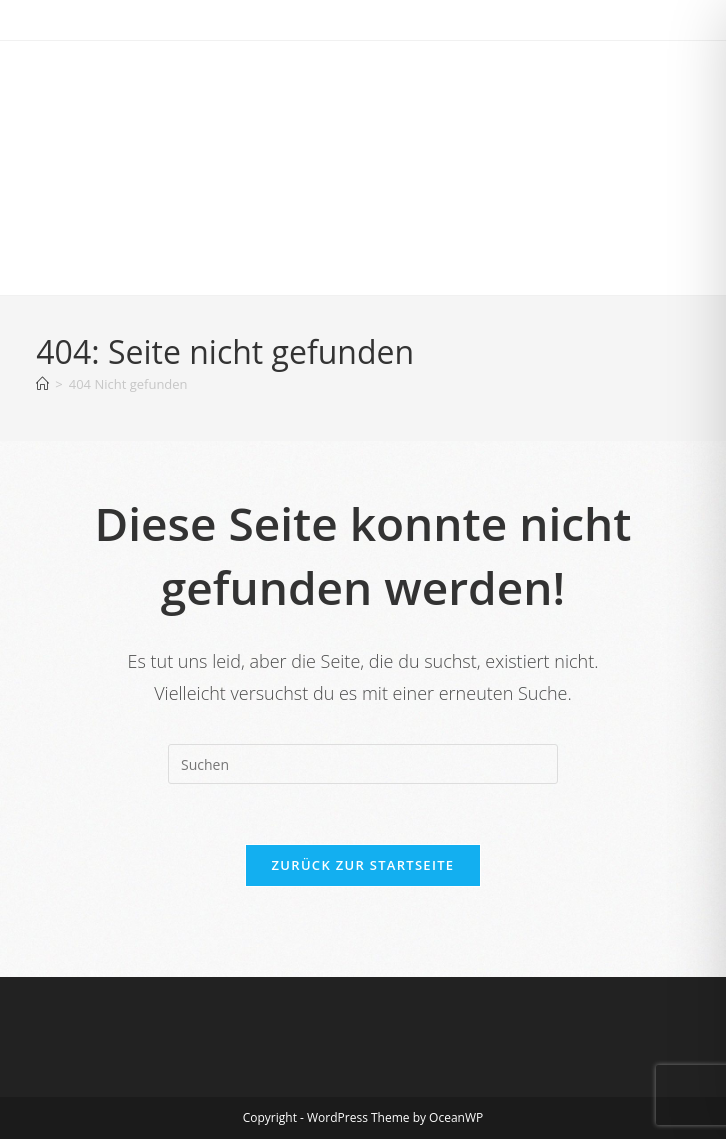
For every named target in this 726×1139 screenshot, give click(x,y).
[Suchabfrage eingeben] (363, 764)
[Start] (42, 384)
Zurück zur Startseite (363, 865)
